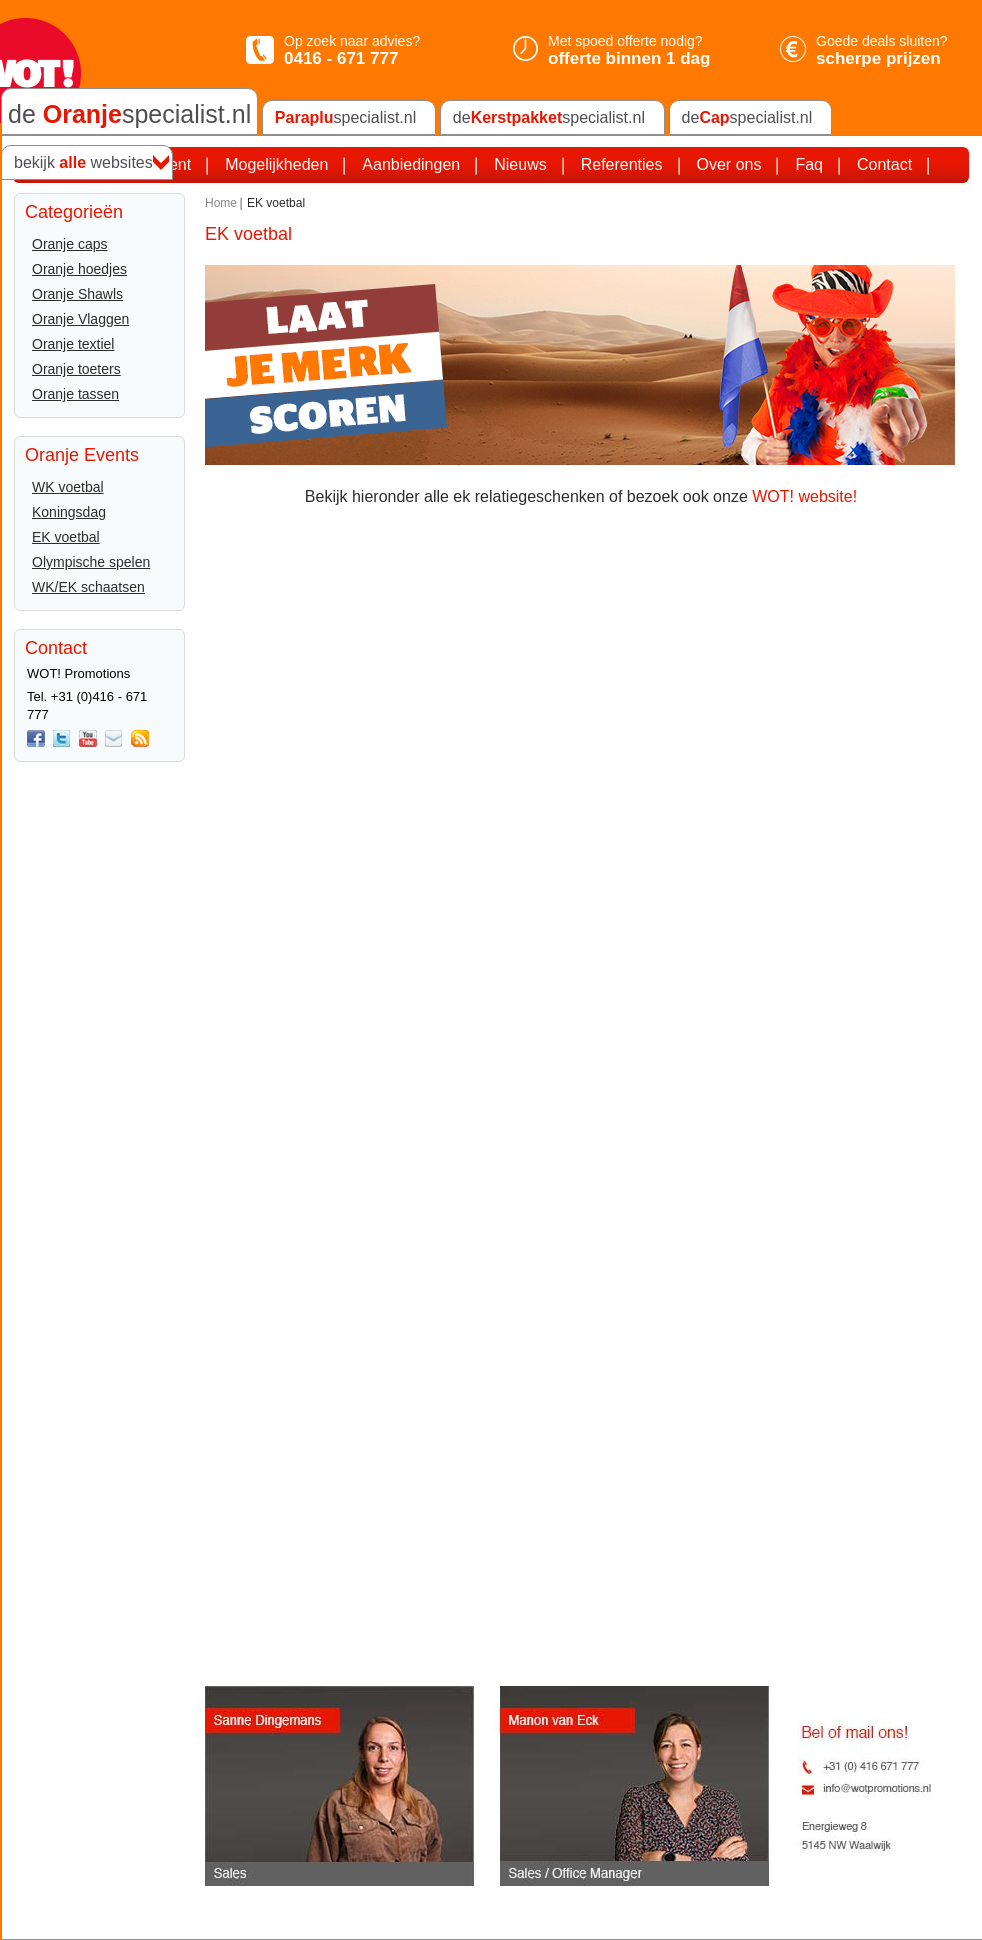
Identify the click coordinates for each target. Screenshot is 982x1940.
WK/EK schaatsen (88, 587)
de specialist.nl (129, 114)
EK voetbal (66, 537)
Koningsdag (69, 512)
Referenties (622, 164)
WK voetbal (68, 487)
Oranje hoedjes (79, 269)
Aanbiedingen (411, 164)
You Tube (88, 739)
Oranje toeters (76, 369)
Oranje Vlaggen (80, 319)
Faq (809, 164)
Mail (114, 739)
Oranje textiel (73, 344)
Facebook (36, 739)
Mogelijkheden (276, 164)
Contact (884, 164)
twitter (62, 739)
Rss (140, 739)
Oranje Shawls (77, 294)
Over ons (729, 164)
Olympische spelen (91, 562)
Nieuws (520, 164)
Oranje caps (69, 244)
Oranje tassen (75, 394)
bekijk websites (83, 163)
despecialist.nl (549, 118)
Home (221, 203)
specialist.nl (345, 118)
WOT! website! (804, 496)
